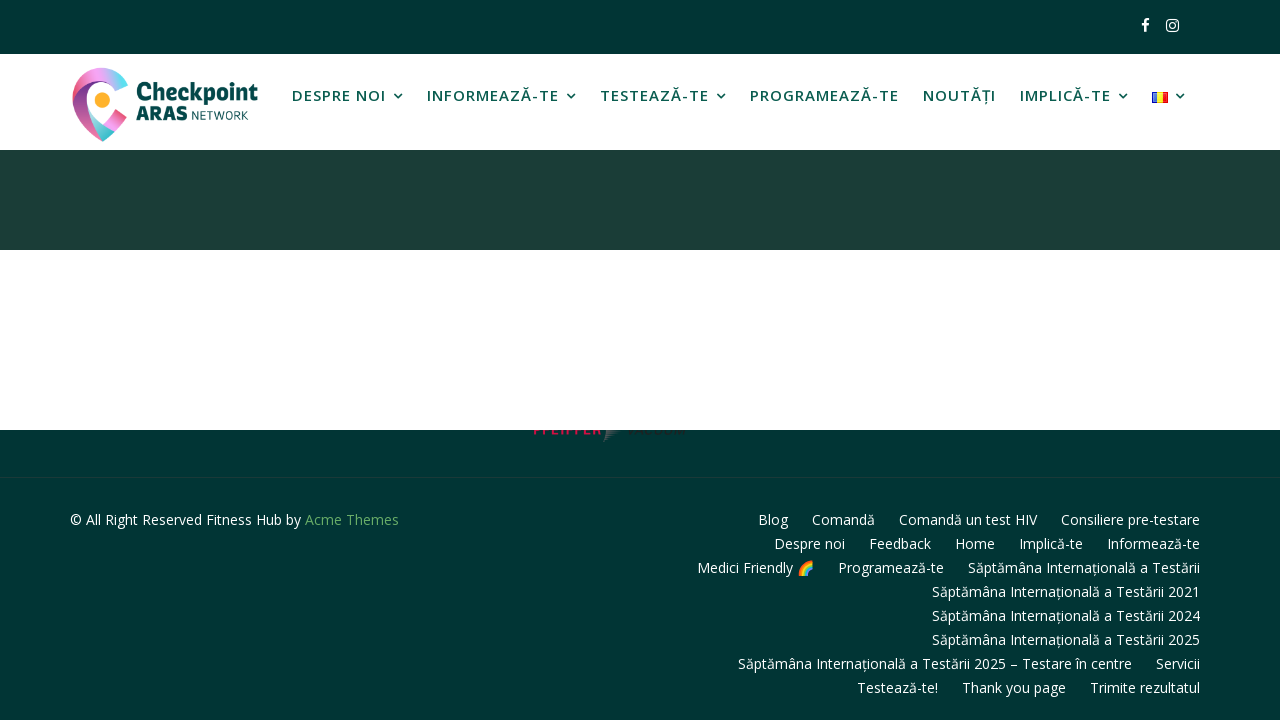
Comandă (843, 519)
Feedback (900, 543)
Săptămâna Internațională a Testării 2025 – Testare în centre (935, 663)
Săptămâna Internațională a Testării (1084, 567)
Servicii (1178, 663)
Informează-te (493, 95)
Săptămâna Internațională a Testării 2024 (1066, 615)
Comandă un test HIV (968, 519)
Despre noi (339, 95)
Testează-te (654, 95)
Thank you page (1014, 687)
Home (975, 543)
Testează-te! (897, 687)
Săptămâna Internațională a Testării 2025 (1066, 639)
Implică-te (1065, 95)
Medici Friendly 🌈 (755, 567)
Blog (773, 519)
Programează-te (824, 95)
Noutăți (959, 95)
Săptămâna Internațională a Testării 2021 (1066, 591)
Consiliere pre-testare (1130, 519)
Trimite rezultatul (1145, 687)
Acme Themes (352, 519)
